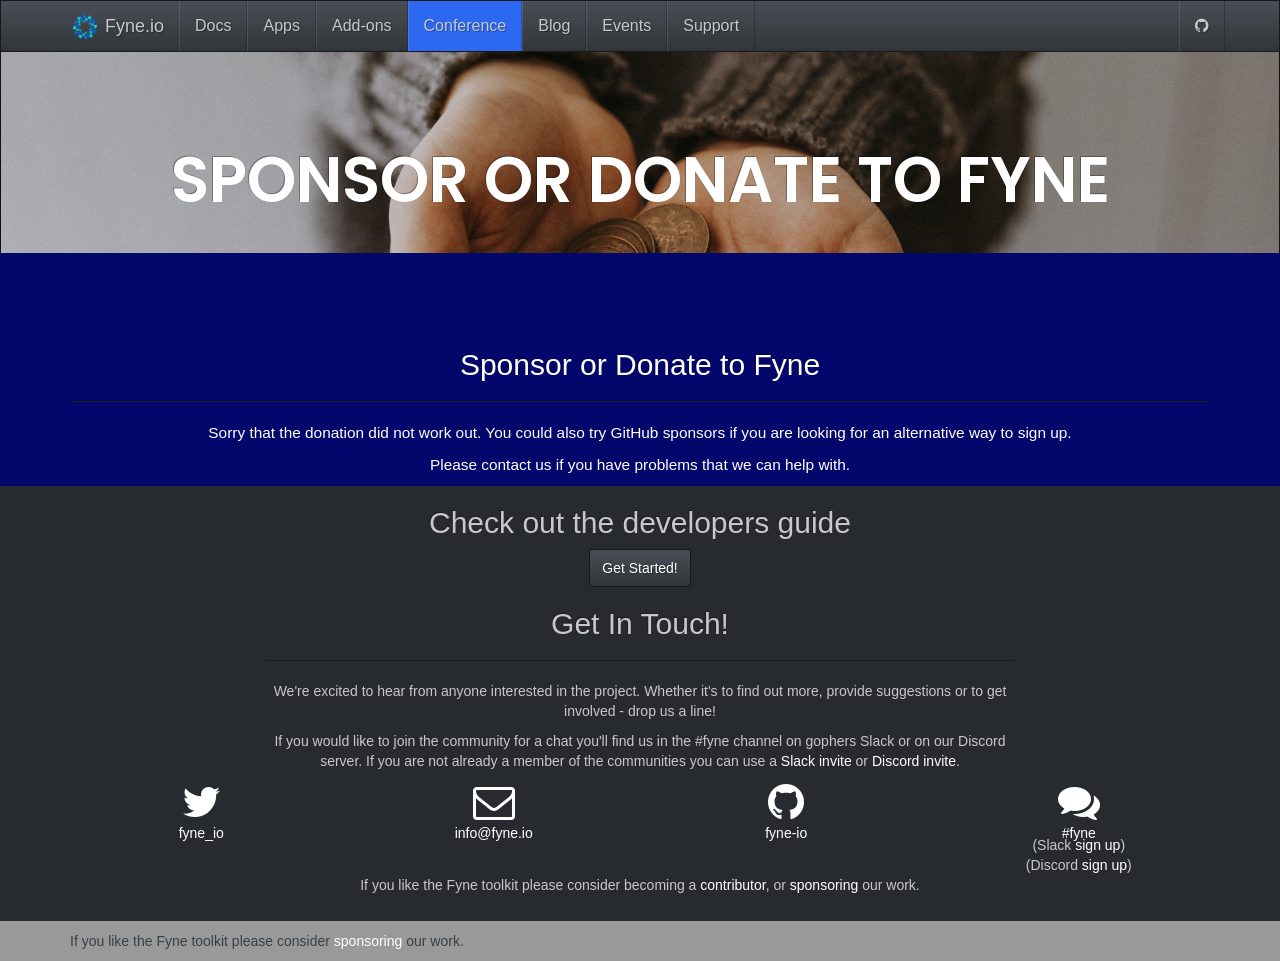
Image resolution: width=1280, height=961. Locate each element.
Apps (281, 25)
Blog (554, 25)
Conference (465, 25)
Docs (213, 25)
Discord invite (914, 761)
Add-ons (362, 25)
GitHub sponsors (667, 432)
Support (711, 25)
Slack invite (816, 761)
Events (626, 25)
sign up (1097, 845)
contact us (516, 464)
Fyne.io (117, 26)
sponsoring (824, 885)
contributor (732, 885)
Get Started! (639, 568)
